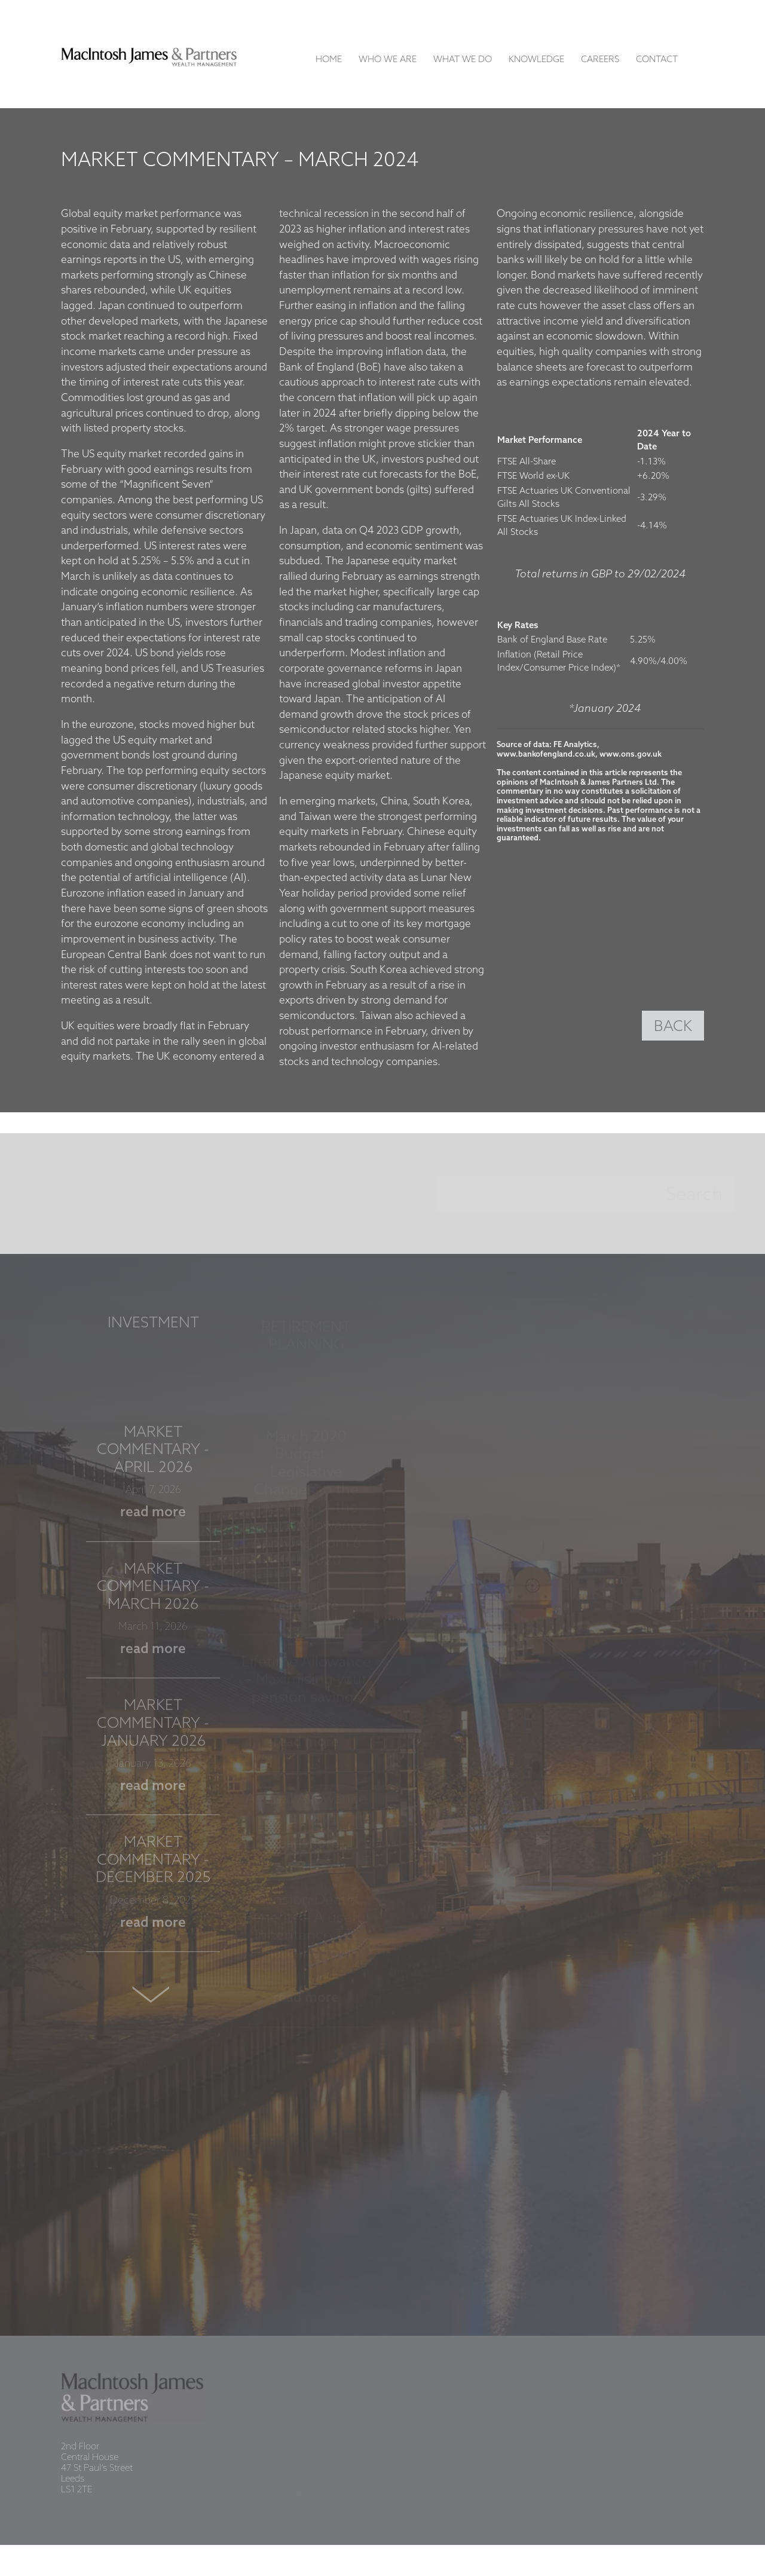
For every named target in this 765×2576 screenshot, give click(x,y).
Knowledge (536, 59)
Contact (657, 59)
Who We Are (388, 59)
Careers (600, 59)
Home (329, 59)
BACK (673, 1027)
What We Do (462, 59)
